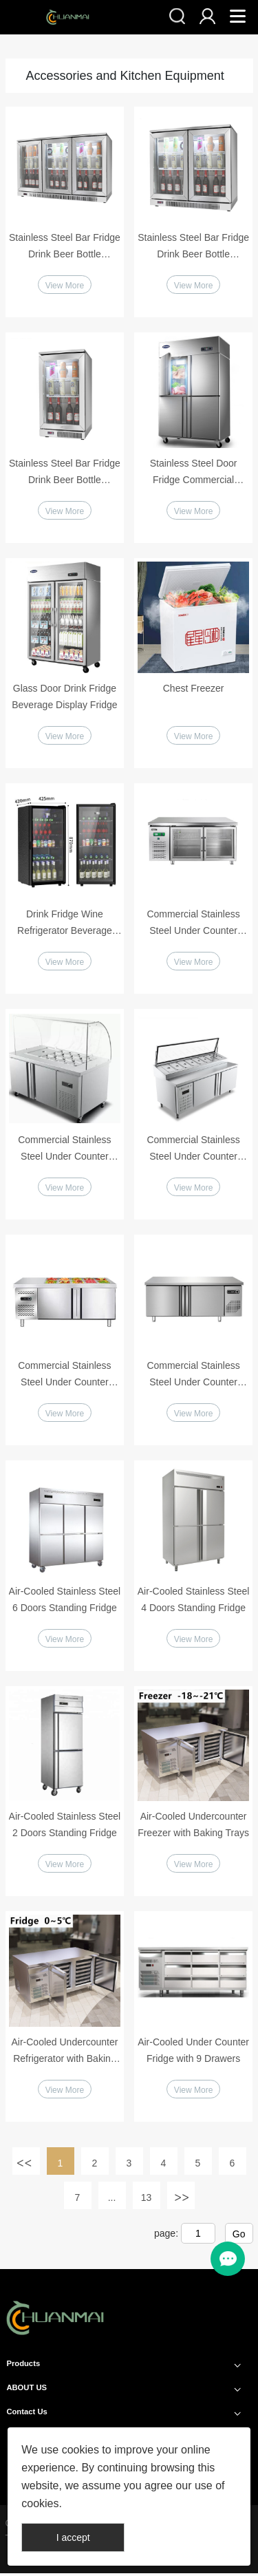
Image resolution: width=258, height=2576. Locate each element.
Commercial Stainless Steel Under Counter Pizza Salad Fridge (193, 1151)
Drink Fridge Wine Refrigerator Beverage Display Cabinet (64, 925)
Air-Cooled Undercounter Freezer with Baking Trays (193, 1827)
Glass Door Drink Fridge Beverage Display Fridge (64, 697)
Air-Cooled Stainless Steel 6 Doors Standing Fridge (65, 1601)
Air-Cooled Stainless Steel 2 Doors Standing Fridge (65, 1827)
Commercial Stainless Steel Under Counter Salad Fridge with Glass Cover (65, 1151)
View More (64, 285)
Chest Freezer (193, 688)
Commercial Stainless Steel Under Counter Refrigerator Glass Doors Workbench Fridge (193, 925)
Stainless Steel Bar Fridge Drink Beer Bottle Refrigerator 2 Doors (193, 247)
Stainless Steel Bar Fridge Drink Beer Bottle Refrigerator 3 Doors (64, 247)
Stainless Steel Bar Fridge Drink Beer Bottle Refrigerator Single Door (64, 473)
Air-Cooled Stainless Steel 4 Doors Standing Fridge (194, 1601)
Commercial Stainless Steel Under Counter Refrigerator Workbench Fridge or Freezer (65, 1376)
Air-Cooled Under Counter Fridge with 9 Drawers (193, 2053)
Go (239, 2237)
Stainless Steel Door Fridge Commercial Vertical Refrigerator (193, 473)
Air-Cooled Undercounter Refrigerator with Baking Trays (64, 2054)
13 (146, 2200)
